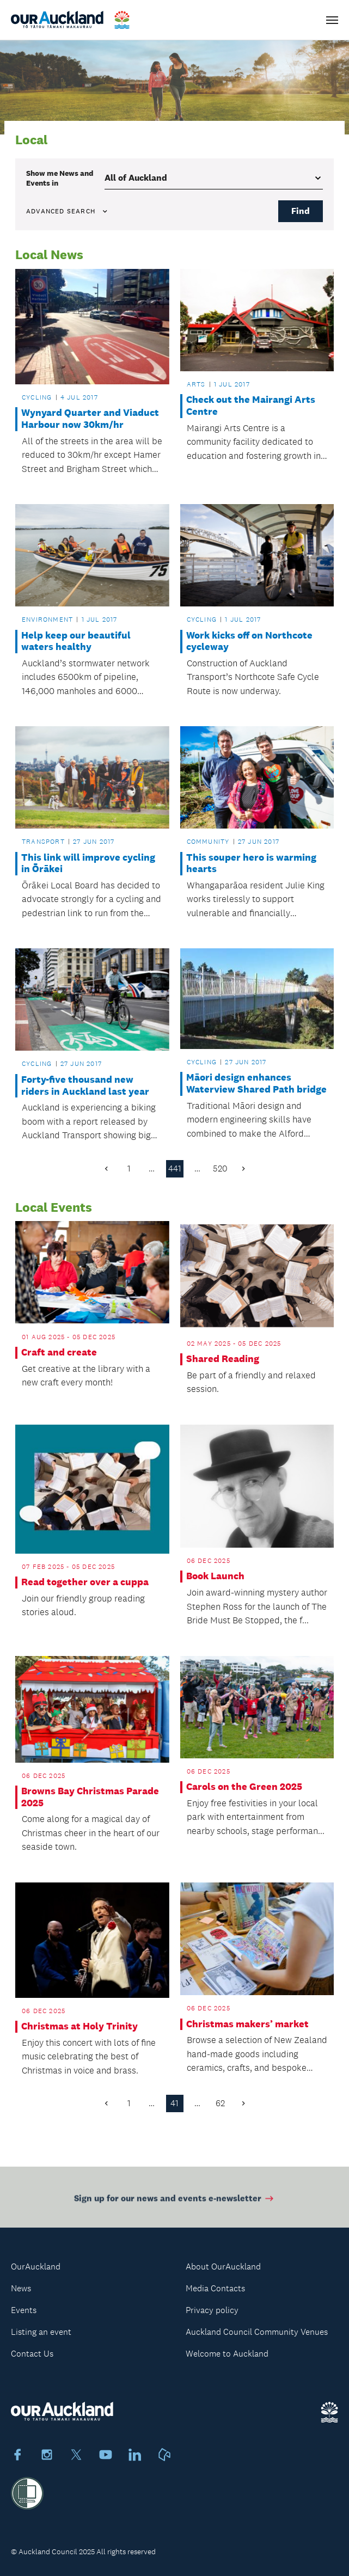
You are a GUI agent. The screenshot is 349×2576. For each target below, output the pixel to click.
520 (220, 1168)
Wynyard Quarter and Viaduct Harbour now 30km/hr (90, 419)
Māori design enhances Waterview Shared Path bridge (256, 1083)
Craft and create (59, 1352)
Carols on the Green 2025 (244, 1787)
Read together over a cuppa (85, 1582)
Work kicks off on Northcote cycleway (249, 641)
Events (23, 2310)
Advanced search (67, 211)
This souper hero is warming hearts (251, 863)
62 (220, 2103)
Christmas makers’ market (247, 2024)
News (21, 2288)
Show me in (60, 178)
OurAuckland (35, 2266)
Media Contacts (215, 2288)
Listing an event (41, 2332)
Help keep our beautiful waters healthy (76, 641)
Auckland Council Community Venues (257, 2332)
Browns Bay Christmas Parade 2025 (90, 1797)
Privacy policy (212, 2310)
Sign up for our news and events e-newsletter (174, 2202)
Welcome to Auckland (227, 2353)
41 (174, 2103)
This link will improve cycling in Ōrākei (88, 863)
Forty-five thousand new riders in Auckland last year (85, 1085)
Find (300, 211)
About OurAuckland (223, 2266)
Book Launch (215, 1576)
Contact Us (32, 2353)
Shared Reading (222, 1359)
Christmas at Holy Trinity (79, 2026)
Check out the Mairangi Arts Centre (250, 406)
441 (174, 1168)
